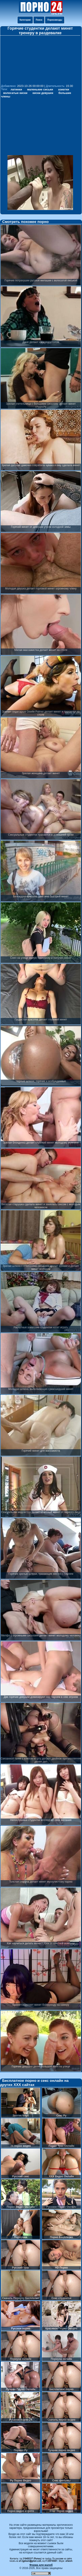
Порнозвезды (54, 20)
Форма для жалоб (41, 2565)
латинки (16, 89)
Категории (25, 20)
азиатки (63, 89)
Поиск (39, 20)
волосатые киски (15, 93)
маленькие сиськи (40, 89)
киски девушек (43, 93)
